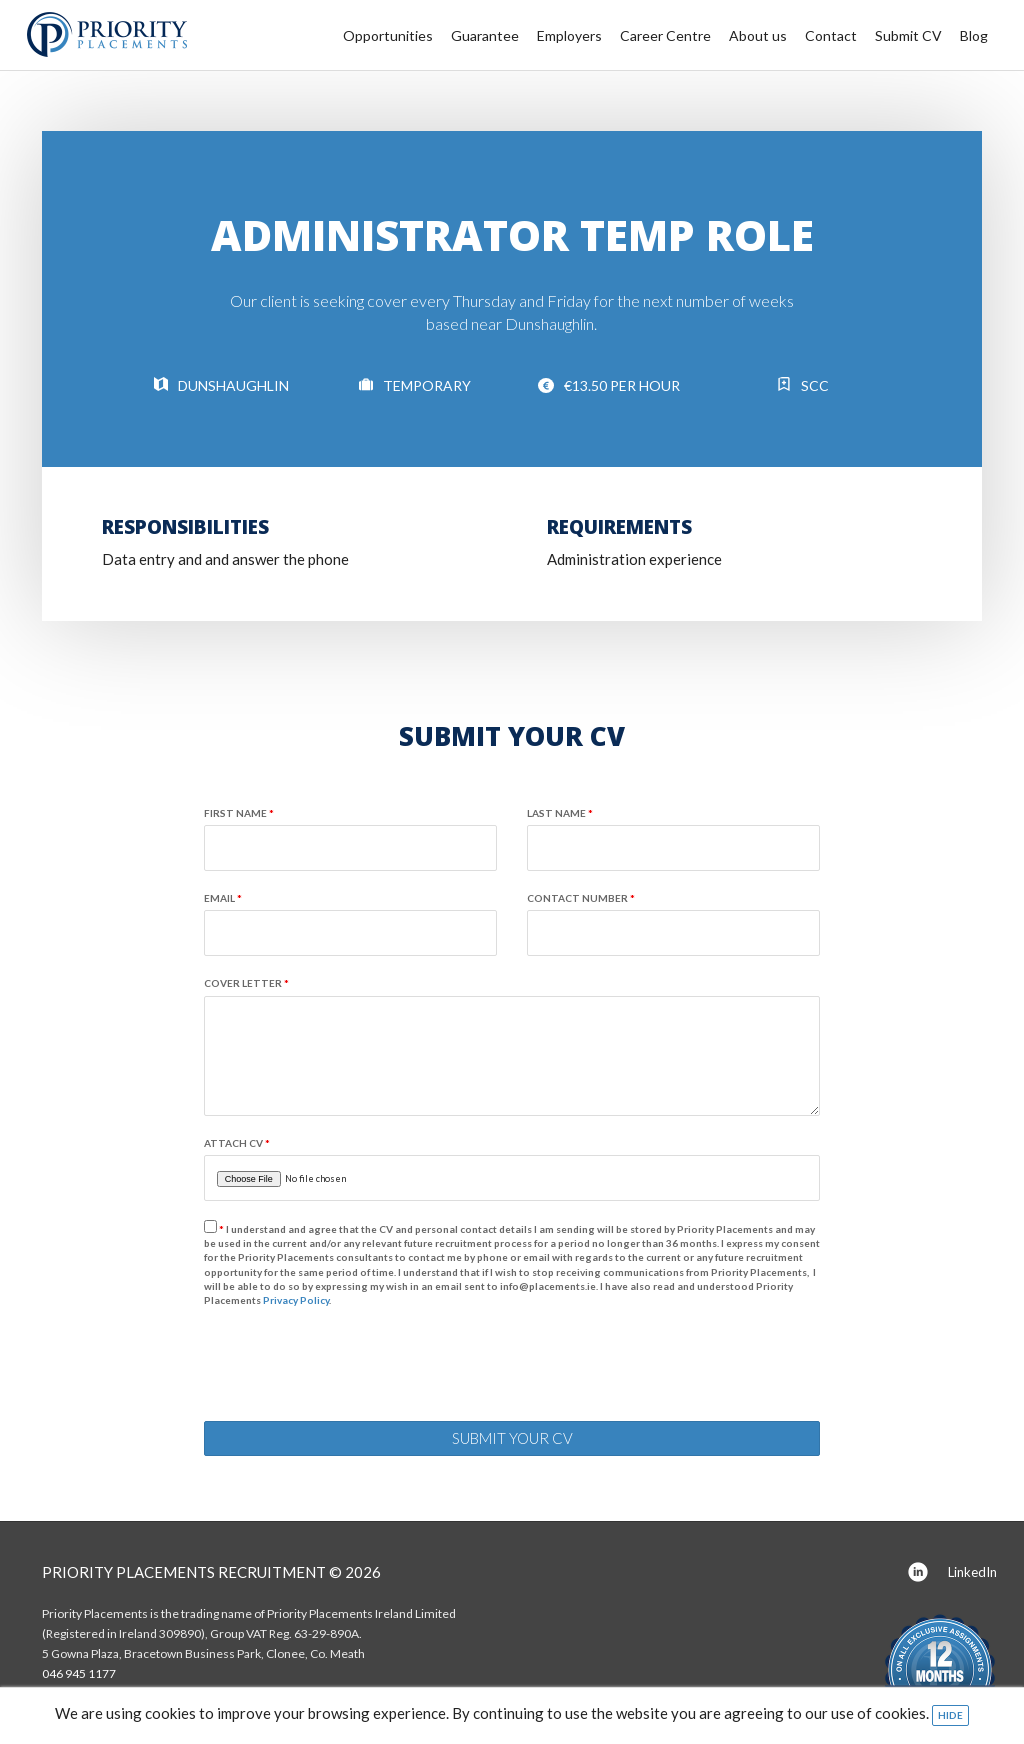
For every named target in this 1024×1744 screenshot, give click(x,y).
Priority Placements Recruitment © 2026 (211, 1572)
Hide (950, 1715)
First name (239, 813)
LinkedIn (952, 1573)
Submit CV (908, 35)
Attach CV (237, 1143)
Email (223, 898)
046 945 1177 (79, 1673)
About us (758, 35)
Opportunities (388, 35)
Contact (831, 35)
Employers (569, 35)
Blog (974, 35)
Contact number (581, 898)
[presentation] (356, 1367)
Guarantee (485, 35)
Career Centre (665, 35)
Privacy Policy (296, 1300)
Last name (560, 813)
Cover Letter (246, 983)
